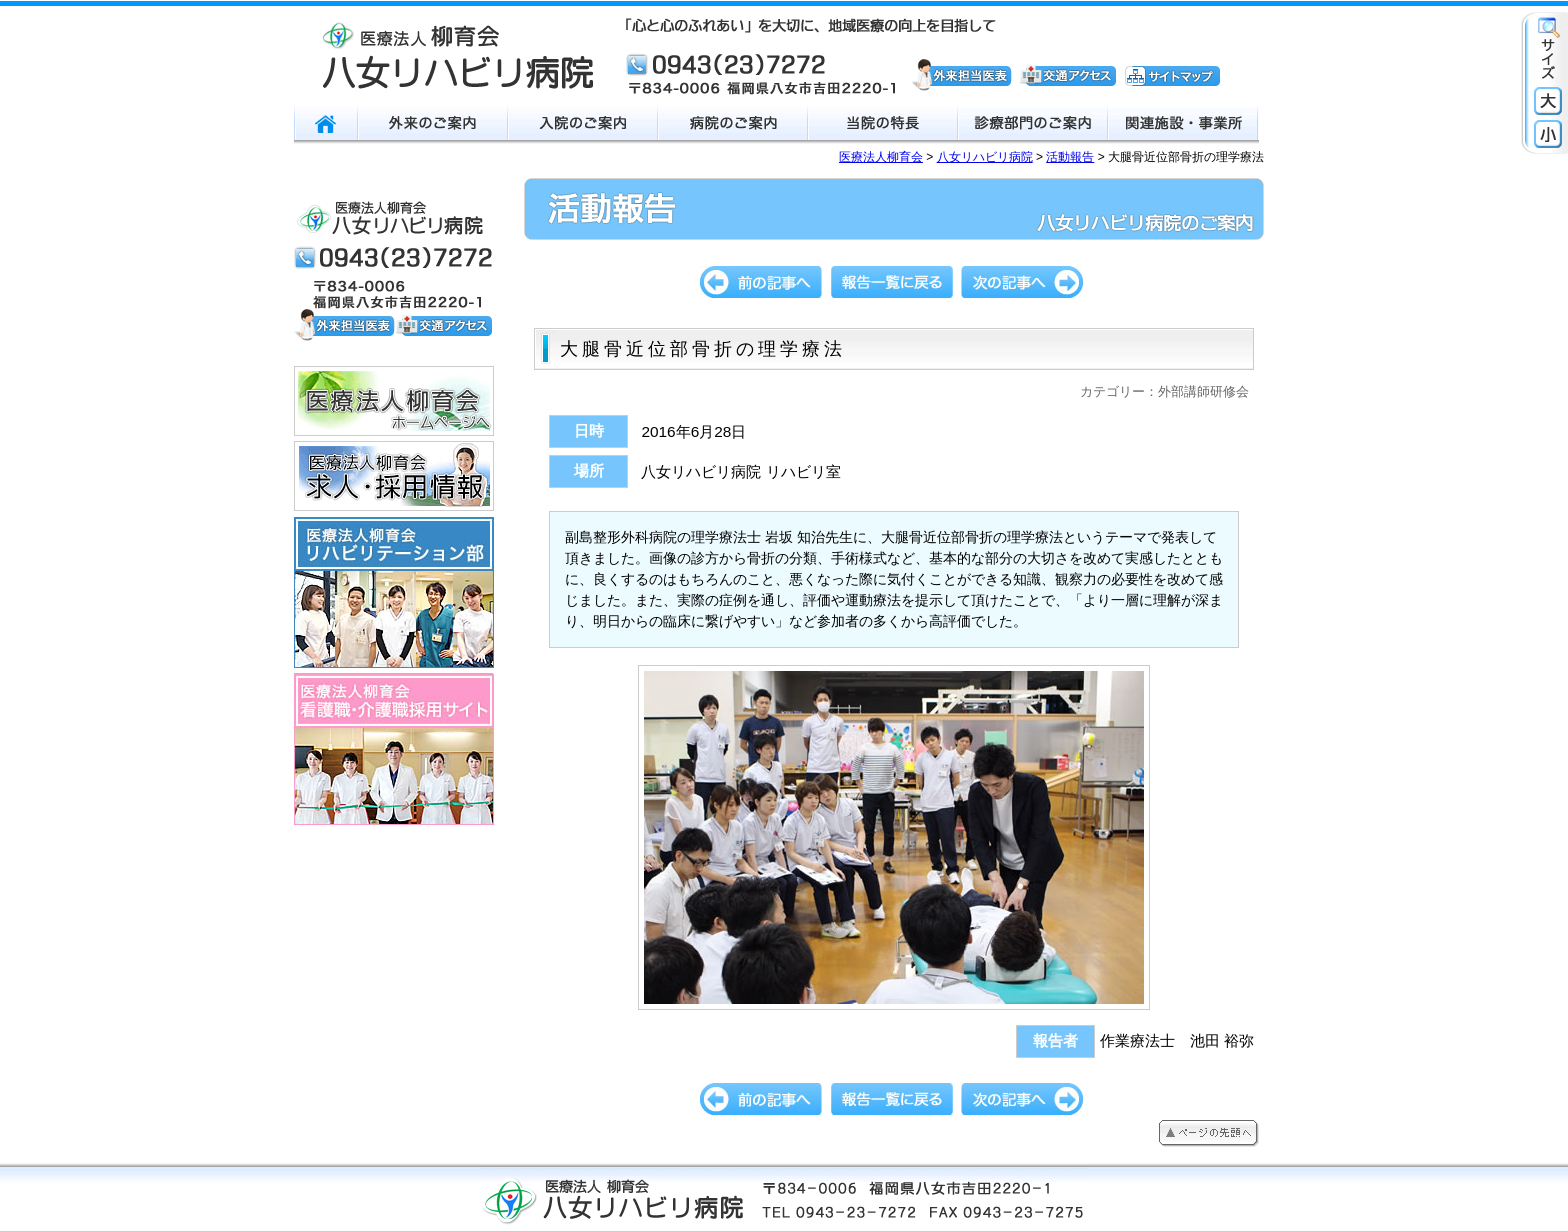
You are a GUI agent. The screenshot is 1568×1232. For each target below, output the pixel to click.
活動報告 (1070, 157)
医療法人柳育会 (881, 157)
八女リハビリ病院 (985, 157)
